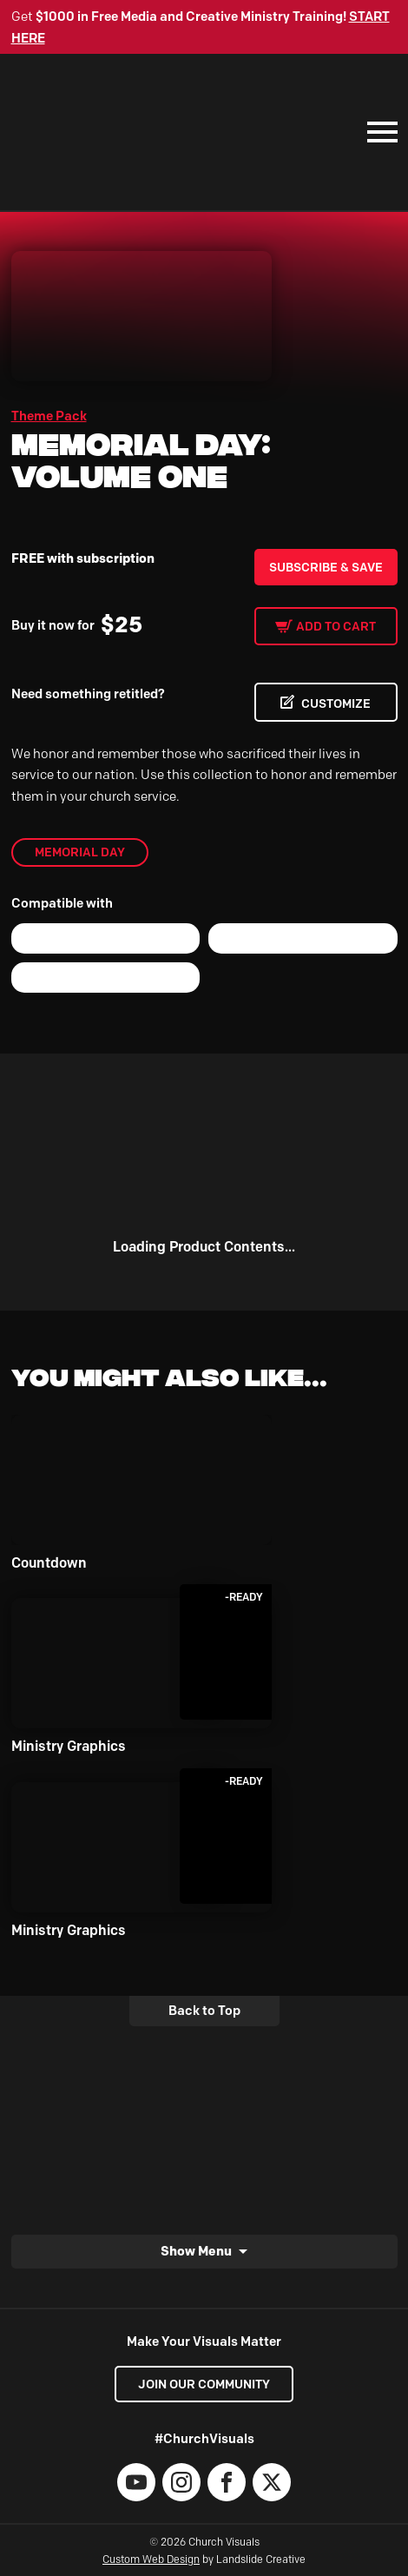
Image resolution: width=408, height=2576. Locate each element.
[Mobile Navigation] (378, 132)
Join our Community (204, 2384)
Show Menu (196, 2250)
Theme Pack (49, 416)
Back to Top (204, 2010)
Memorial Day (80, 852)
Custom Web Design (151, 2559)
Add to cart (336, 626)
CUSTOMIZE (336, 703)
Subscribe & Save (326, 567)
